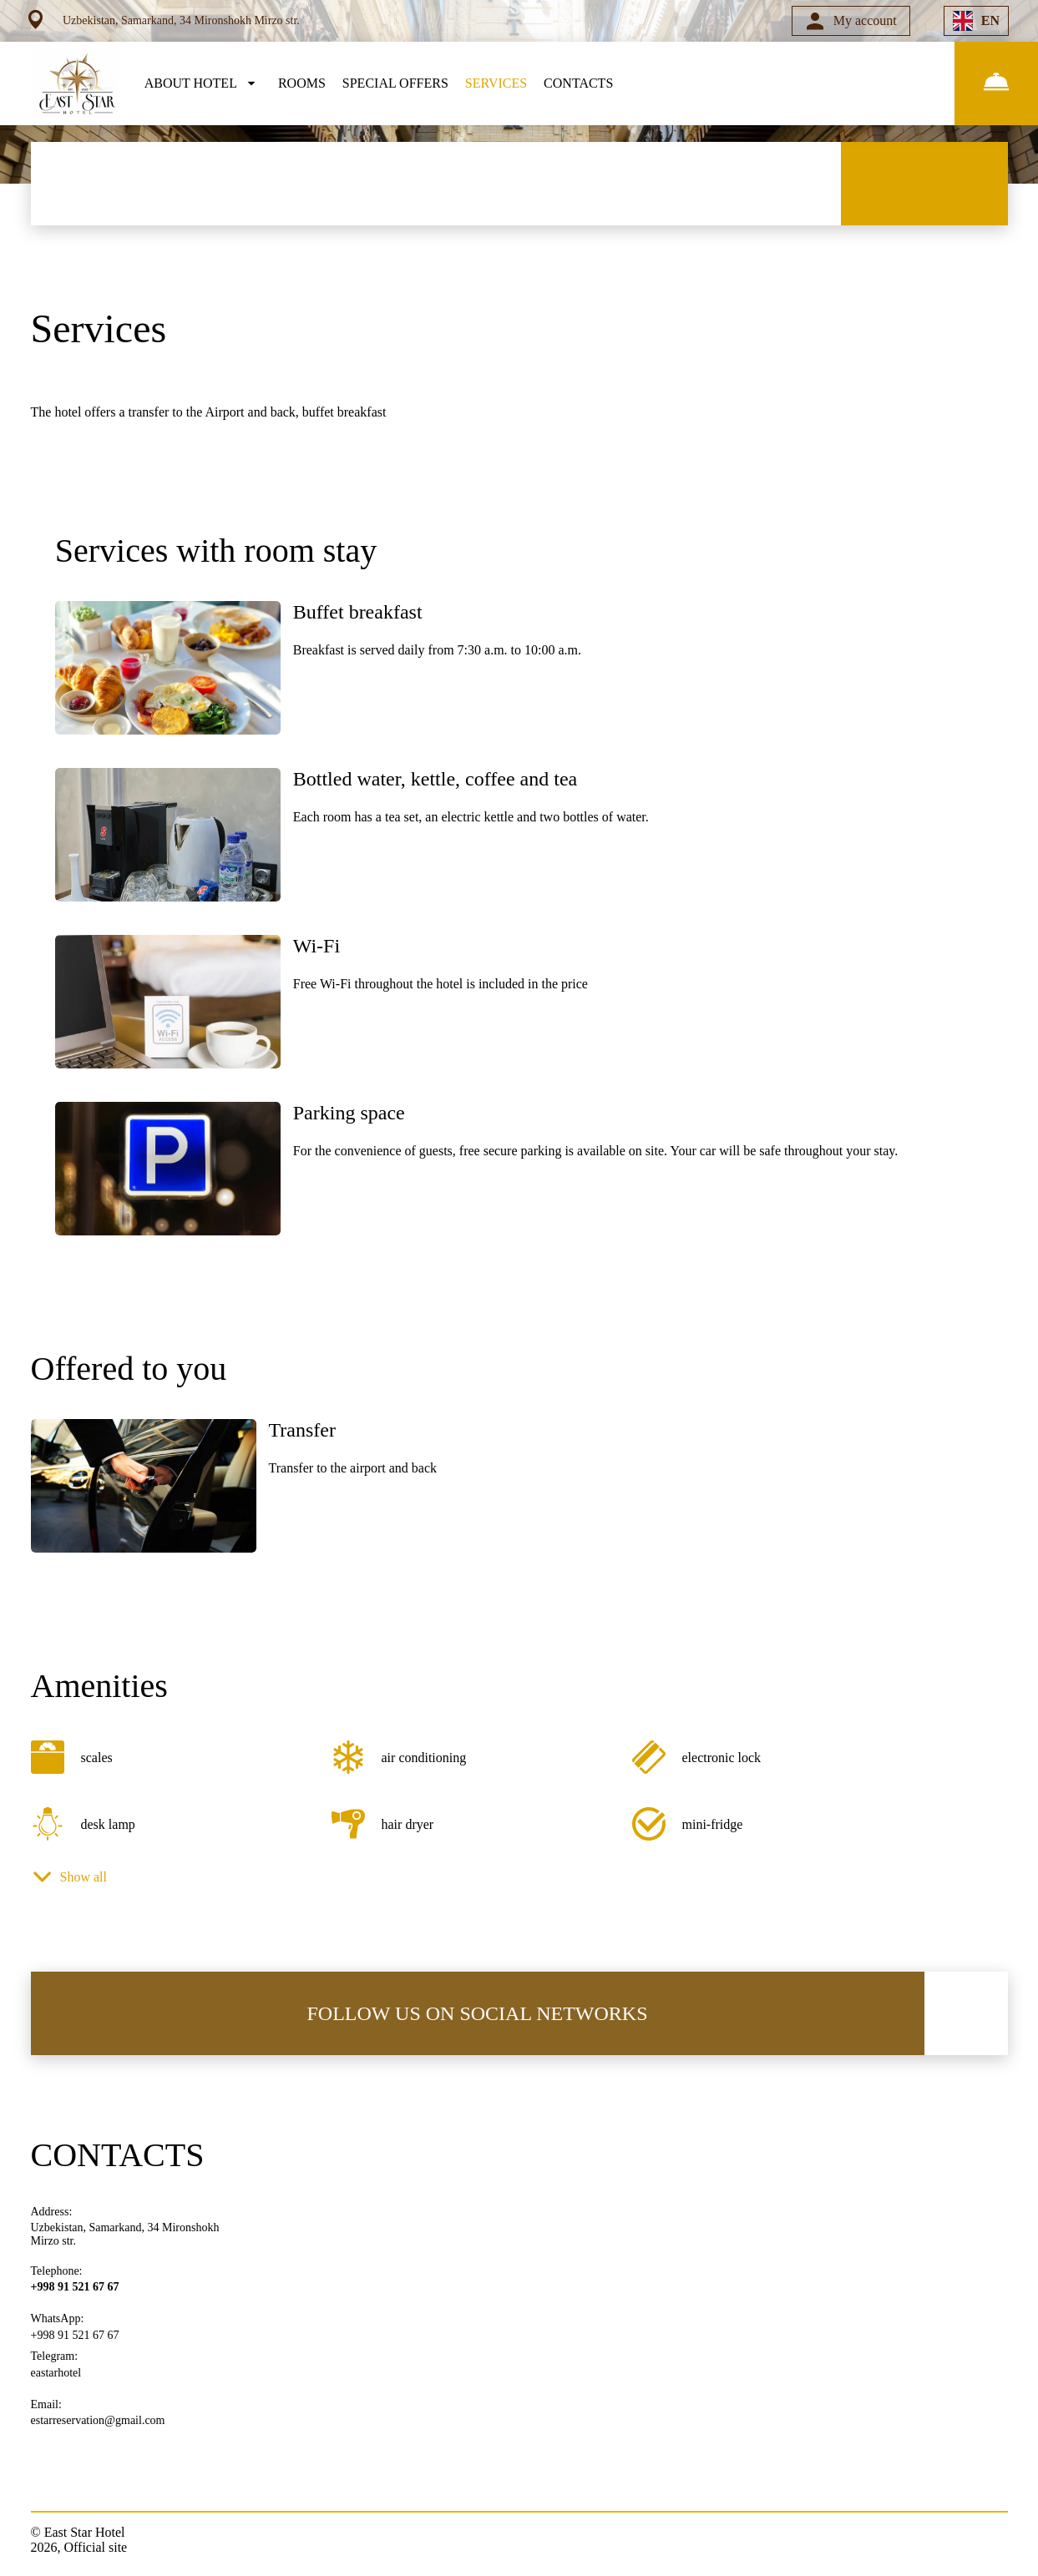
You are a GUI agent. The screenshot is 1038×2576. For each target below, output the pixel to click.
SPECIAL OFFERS (395, 83)
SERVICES (496, 83)
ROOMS (302, 83)
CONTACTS (578, 83)
